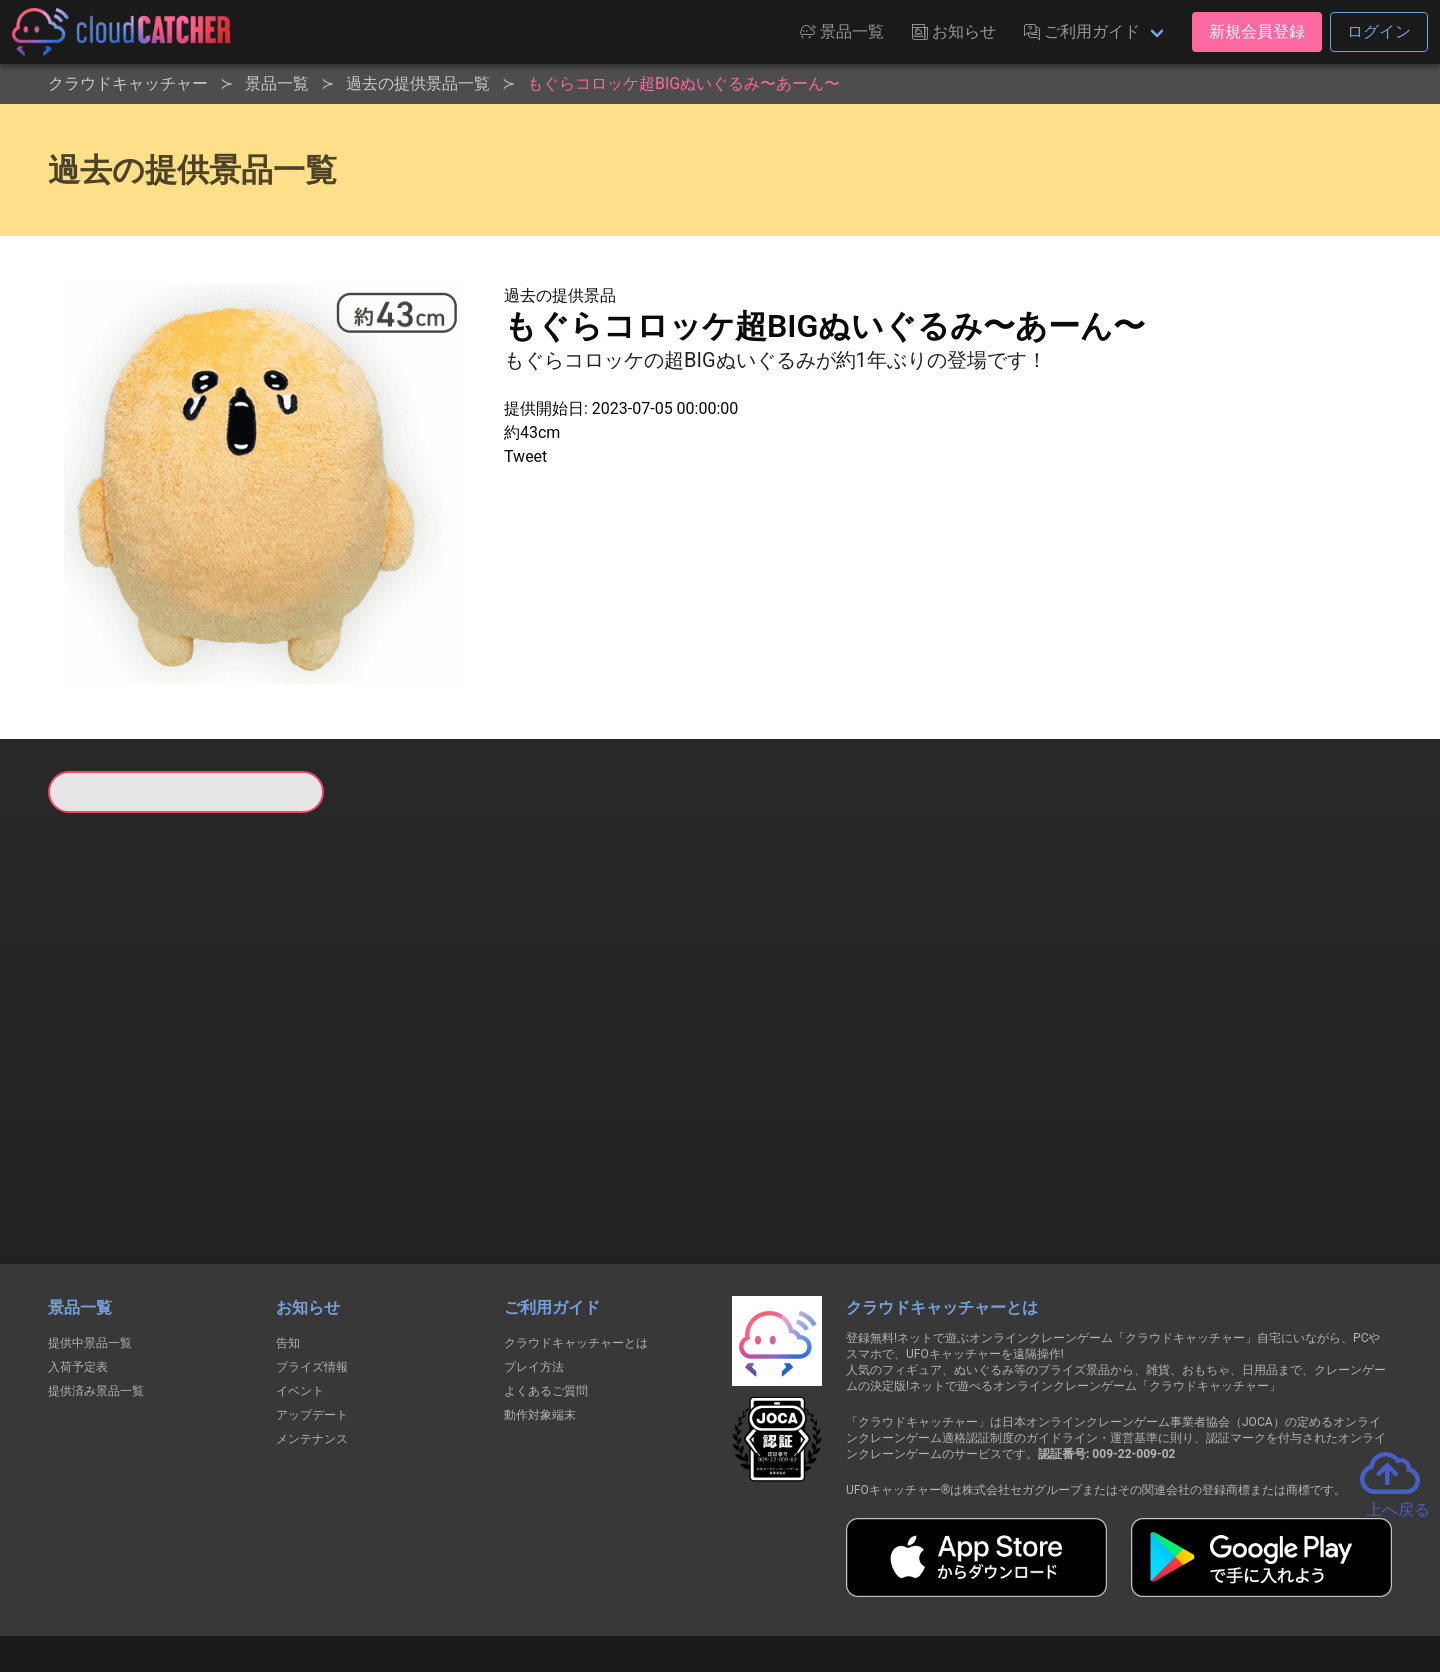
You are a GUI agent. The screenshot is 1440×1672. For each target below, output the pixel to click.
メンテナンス (312, 1336)
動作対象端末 (540, 1312)
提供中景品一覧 (90, 1240)
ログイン (1379, 31)
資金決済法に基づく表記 (669, 1583)
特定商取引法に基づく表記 (846, 1583)
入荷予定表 (78, 1264)
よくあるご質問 (546, 1288)
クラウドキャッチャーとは (576, 1240)
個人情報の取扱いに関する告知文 (393, 1583)
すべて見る (124, 1077)
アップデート (312, 1312)
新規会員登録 (1257, 31)
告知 (288, 1240)
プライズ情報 (312, 1264)
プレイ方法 (534, 1264)
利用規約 (545, 1583)
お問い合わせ (990, 1583)
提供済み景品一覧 (96, 1288)
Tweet (525, 456)
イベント (300, 1288)
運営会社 (1091, 1584)
